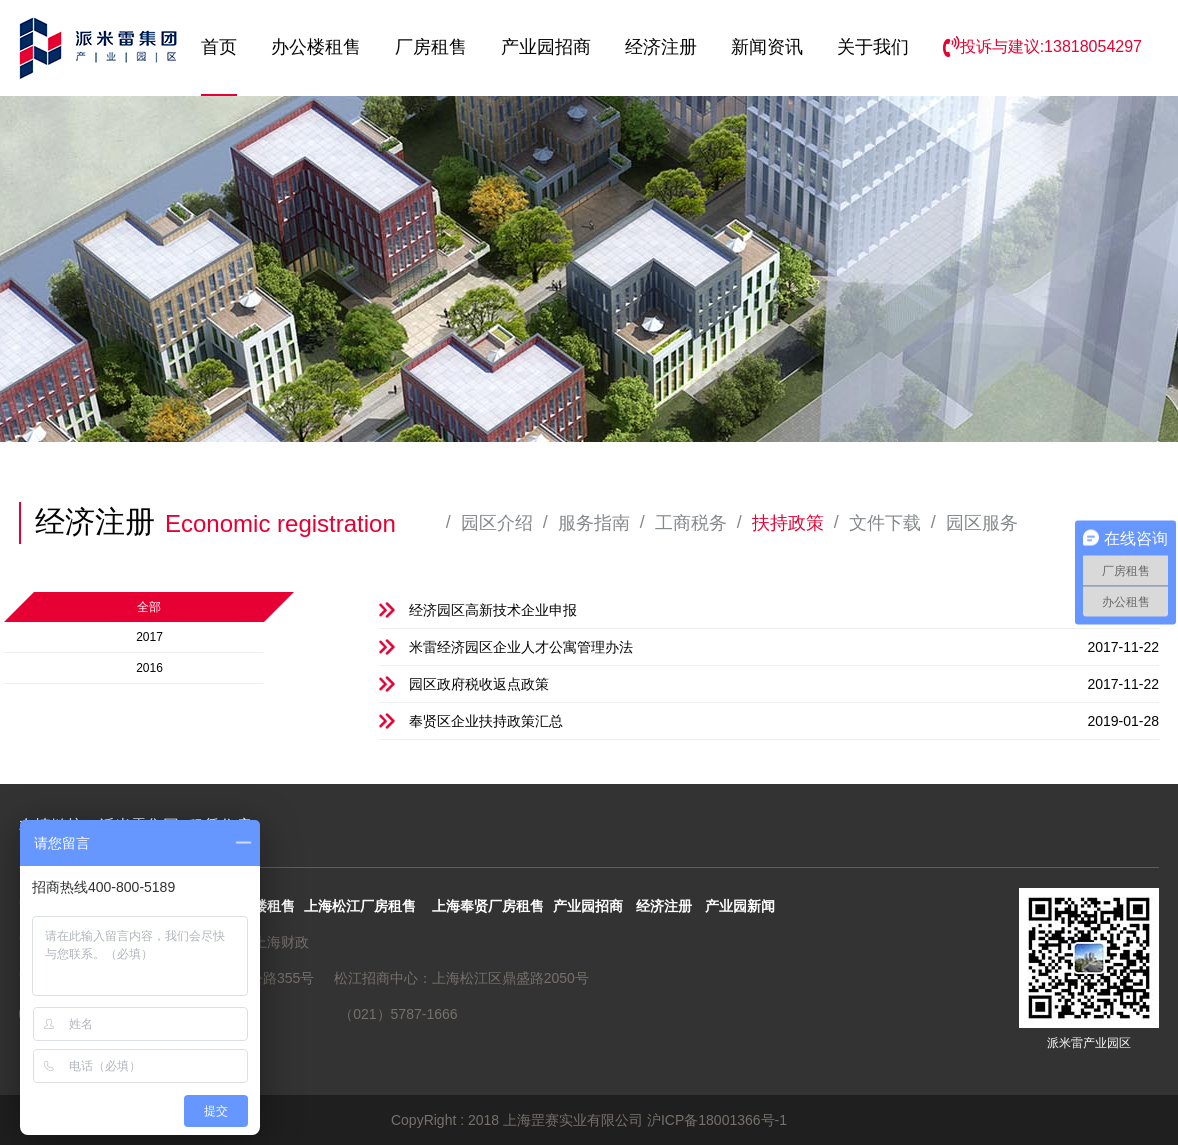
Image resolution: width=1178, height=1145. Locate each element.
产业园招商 (546, 47)
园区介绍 (497, 523)
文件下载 (885, 523)
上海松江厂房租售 (360, 906)
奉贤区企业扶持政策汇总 (784, 721)
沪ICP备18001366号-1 (717, 1120)
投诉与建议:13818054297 (1042, 46)
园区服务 (982, 523)
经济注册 (661, 47)
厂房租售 (431, 47)
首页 (219, 47)
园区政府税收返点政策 (784, 684)
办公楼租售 (316, 47)
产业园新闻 (740, 906)
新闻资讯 (767, 47)
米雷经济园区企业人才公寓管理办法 (784, 647)
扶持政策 (788, 523)
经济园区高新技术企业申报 (784, 610)
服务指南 (594, 523)
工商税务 (691, 523)
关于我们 (873, 47)
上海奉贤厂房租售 (488, 906)
